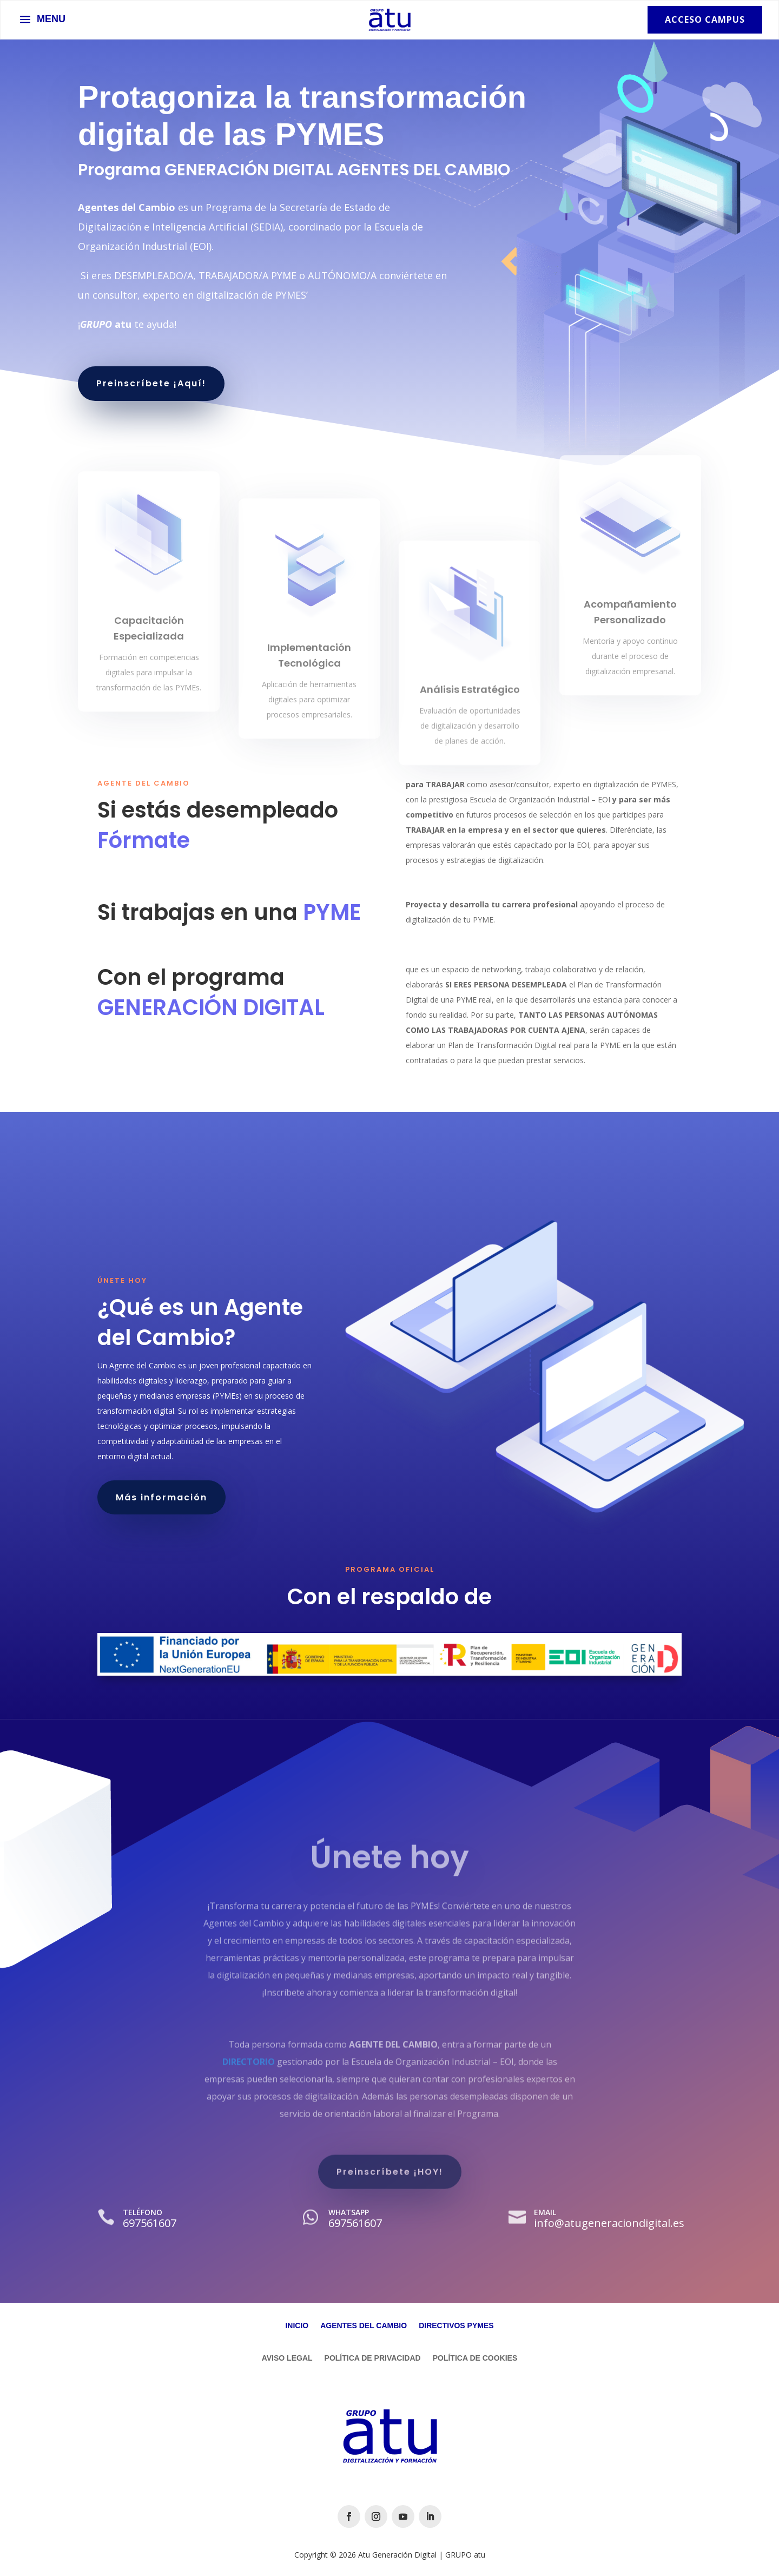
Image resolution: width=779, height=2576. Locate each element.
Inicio (296, 2326)
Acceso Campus (705, 19)
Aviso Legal (287, 2358)
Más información (161, 1497)
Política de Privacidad (373, 2358)
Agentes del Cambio (363, 2326)
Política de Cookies (475, 2358)
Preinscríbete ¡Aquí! (151, 383)
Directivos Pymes (456, 2326)
